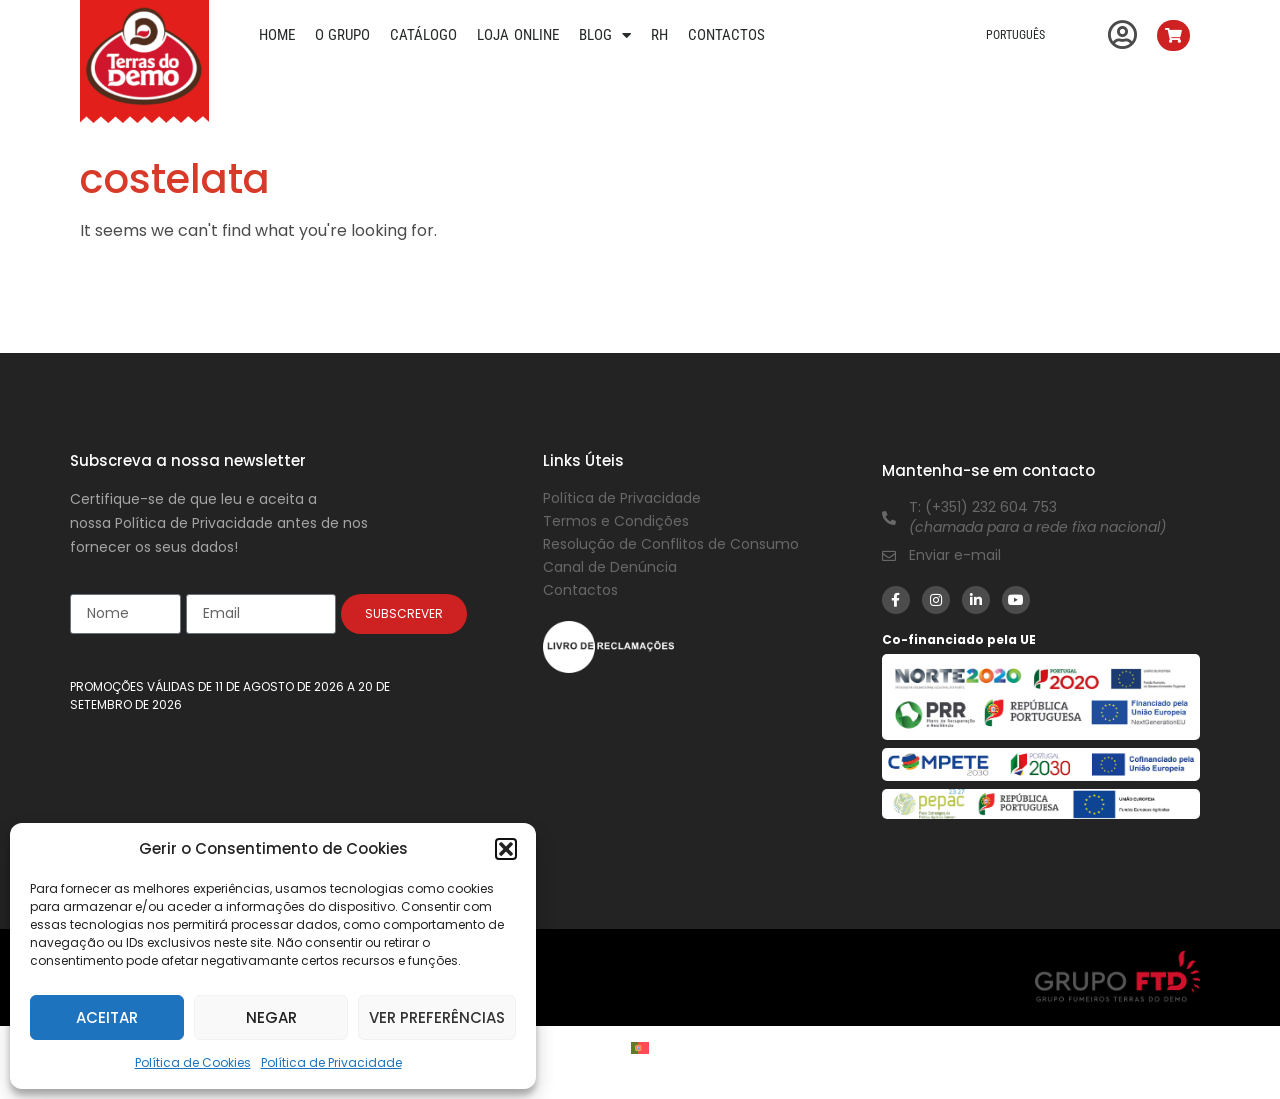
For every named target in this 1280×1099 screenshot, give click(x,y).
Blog (605, 35)
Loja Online (518, 35)
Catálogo (423, 35)
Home (277, 35)
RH (659, 35)
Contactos (726, 35)
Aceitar (107, 1017)
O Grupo (343, 35)
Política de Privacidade (331, 1062)
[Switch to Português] (640, 1047)
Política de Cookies (193, 1062)
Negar (271, 1017)
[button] (506, 849)
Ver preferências (437, 1017)
